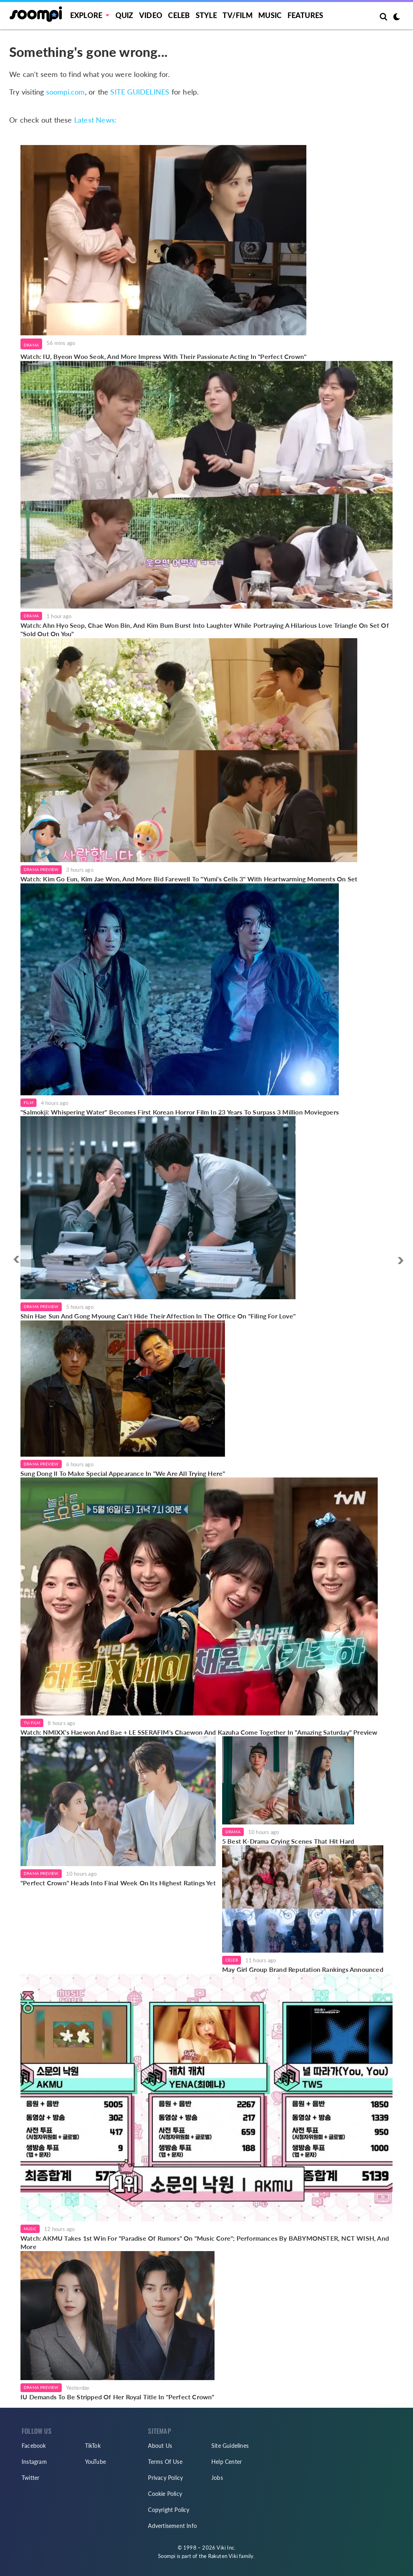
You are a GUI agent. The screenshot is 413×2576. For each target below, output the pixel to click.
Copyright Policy (168, 2509)
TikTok (93, 2445)
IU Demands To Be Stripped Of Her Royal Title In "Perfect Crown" (117, 2397)
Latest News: (95, 119)
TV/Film (32, 1722)
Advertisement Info (172, 2525)
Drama (31, 345)
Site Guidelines (230, 2445)
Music (269, 15)
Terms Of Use (165, 2461)
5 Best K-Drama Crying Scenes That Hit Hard (288, 1841)
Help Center (226, 2461)
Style (206, 15)
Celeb (179, 15)
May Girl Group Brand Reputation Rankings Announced (302, 1969)
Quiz (124, 15)
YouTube (95, 2461)
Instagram (34, 2461)
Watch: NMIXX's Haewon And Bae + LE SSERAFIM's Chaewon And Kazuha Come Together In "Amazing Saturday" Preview (199, 1732)
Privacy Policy (165, 2477)
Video (150, 15)
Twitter (30, 2477)
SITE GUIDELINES (139, 91)
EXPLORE (86, 15)
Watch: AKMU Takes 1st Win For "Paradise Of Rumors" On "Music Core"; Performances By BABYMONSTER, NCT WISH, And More (204, 2242)
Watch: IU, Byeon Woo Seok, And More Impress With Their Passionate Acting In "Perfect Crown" (163, 356)
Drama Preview (41, 869)
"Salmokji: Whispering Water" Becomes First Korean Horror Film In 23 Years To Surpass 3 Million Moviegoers (179, 1112)
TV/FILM (237, 15)
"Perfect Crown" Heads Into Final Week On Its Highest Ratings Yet (118, 1883)
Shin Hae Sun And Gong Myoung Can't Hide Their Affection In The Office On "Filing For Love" (158, 1316)
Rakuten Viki (223, 2556)
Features (305, 15)
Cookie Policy (165, 2493)
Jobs (217, 2477)
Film (28, 1102)
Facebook (34, 2445)
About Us (160, 2445)
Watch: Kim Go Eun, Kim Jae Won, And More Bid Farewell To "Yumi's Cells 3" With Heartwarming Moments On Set (188, 879)
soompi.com (65, 91)
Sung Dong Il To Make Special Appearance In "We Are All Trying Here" (122, 1473)
